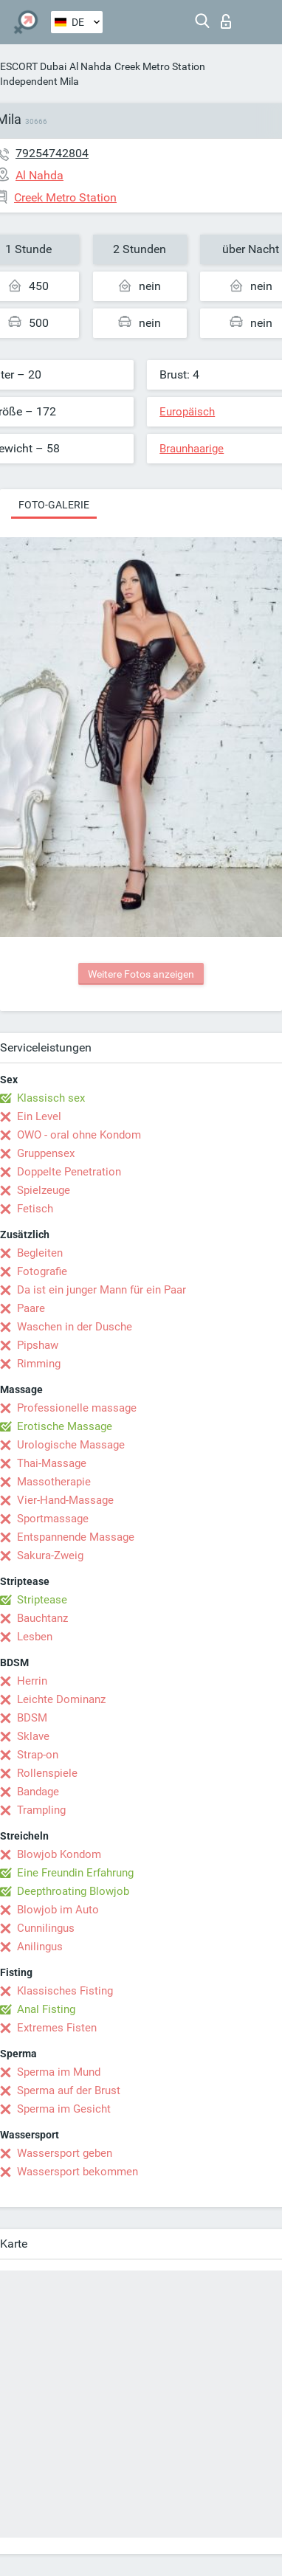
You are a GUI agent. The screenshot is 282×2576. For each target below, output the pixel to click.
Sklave (33, 1736)
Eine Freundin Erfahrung (75, 1872)
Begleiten (40, 1253)
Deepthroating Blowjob (73, 1891)
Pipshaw (37, 1345)
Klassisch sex (51, 1098)
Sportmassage (53, 1518)
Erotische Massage (64, 1426)
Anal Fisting (46, 2009)
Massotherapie (54, 1481)
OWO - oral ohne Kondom (79, 1135)
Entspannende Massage (75, 1537)
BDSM (32, 1717)
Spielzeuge (43, 1190)
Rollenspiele (47, 1773)
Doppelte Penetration (69, 1171)
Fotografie (42, 1271)
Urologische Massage (71, 1444)
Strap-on (37, 1754)
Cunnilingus (46, 1928)
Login (226, 21)
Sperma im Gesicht (64, 2109)
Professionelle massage (77, 1408)
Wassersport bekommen (77, 2171)
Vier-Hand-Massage (65, 1500)
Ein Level (39, 1116)
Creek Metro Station (159, 66)
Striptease (42, 1599)
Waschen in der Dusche (74, 1326)
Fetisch (35, 1208)
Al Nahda (90, 66)
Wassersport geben (64, 2153)
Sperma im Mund (58, 2072)
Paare (31, 1308)
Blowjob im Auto (58, 1909)
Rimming (39, 1363)
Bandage (38, 1791)
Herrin (32, 1681)
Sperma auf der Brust (68, 2090)
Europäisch (187, 411)
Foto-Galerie (53, 505)
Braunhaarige (191, 448)
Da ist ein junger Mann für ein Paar (101, 1289)
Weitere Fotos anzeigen (141, 974)
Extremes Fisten (57, 2027)
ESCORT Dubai (33, 66)
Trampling (41, 1810)
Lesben (34, 1636)
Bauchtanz (42, 1618)
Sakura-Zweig (50, 1555)
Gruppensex (46, 1153)
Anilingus (40, 1946)
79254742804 (52, 153)
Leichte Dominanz (61, 1699)
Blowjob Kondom (59, 1854)
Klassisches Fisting (65, 1990)
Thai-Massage (51, 1463)
